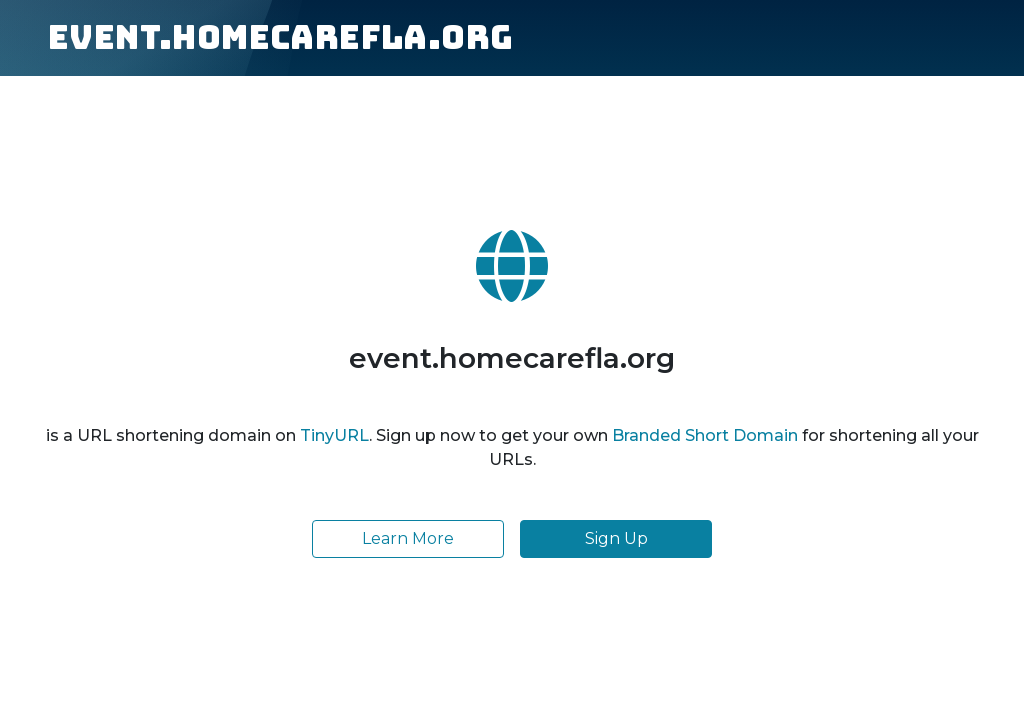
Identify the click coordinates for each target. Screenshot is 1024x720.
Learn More (408, 538)
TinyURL (334, 435)
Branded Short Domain (705, 435)
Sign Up (616, 538)
